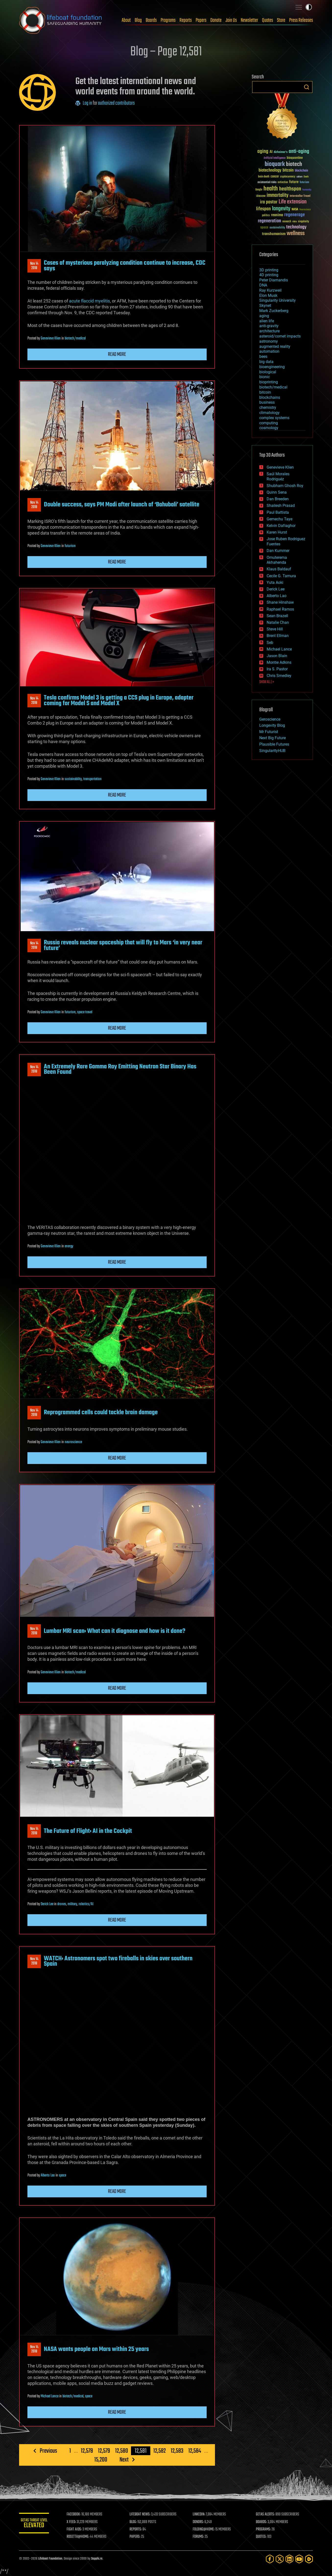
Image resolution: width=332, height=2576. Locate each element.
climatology (269, 412)
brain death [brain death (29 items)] (263, 176)
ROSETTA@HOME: (82, 2537)
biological (267, 372)
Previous (48, 2450)
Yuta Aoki (275, 582)
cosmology (268, 427)
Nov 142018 (34, 266)
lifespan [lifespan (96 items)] (263, 209)
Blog (138, 20)
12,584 (194, 2450)
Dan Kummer (278, 550)
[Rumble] (309, 2559)
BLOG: (136, 2522)
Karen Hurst (277, 532)
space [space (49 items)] (264, 227)
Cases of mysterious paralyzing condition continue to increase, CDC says (124, 265)
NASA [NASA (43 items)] (295, 210)
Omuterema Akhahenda (277, 560)
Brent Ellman (278, 635)
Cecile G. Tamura (281, 576)
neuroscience (73, 1442)
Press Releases (301, 20)
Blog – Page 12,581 (166, 52)
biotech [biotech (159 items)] (294, 164)
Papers (201, 20)
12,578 (87, 2450)
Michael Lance (50, 2396)
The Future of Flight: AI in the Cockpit (88, 1831)
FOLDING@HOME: (206, 2529)
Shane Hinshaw (280, 602)
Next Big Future (272, 738)
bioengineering (272, 366)
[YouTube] (299, 2559)
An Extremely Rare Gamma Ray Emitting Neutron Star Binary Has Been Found (120, 1069)
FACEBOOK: (78, 2514)
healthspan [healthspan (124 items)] (290, 189)
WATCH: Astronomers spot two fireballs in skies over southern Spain (118, 1961)
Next (124, 2459)
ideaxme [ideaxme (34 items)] (260, 196)
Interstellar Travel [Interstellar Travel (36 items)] (300, 196)
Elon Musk (268, 295)
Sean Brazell (277, 615)
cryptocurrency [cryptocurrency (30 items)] (287, 176)
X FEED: (75, 2522)
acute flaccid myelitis (89, 300)
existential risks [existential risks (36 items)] (267, 182)
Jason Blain (277, 655)
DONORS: (200, 2522)
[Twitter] (280, 2559)
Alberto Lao (48, 2175)
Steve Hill (275, 629)
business (267, 402)
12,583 (177, 2450)
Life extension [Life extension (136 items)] (293, 202)
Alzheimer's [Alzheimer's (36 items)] (280, 152)
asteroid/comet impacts (280, 336)
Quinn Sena (277, 492)
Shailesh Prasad (281, 505)
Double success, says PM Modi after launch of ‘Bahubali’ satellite (121, 505)
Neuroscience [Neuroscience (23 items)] (305, 210)
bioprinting (268, 382)
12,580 (121, 2450)
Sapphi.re (96, 2559)
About (126, 20)
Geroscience (269, 719)
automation (269, 351)
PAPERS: (138, 2537)
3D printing (268, 270)
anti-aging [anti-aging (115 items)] (299, 152)
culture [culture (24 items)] (299, 176)
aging (264, 315)
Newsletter (249, 20)
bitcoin (265, 392)
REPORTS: (139, 2529)
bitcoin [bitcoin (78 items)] (288, 170)
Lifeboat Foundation (50, 2559)
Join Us (231, 20)
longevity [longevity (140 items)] (281, 209)
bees (263, 356)
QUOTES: (262, 2537)
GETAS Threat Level (36, 2524)
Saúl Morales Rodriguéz (278, 476)
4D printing (268, 275)
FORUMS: (200, 2537)
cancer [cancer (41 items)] (275, 177)
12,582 (159, 2450)
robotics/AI (86, 1904)
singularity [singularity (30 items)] (303, 221)
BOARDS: (262, 2522)
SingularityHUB (272, 750)
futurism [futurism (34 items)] (304, 182)
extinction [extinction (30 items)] (283, 182)
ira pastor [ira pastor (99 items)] (268, 202)
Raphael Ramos (280, 609)
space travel (84, 1012)
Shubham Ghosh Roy (285, 485)
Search (306, 87)
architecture (269, 331)
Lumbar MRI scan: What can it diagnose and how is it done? (114, 1631)
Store (281, 20)
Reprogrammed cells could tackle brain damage (101, 1412)
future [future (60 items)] (293, 182)
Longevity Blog (272, 725)
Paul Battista (278, 512)
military (72, 1904)
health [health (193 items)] (270, 188)
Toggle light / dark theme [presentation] (309, 7)
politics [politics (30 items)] (266, 215)
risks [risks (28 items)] (294, 221)
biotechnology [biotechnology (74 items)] (270, 170)
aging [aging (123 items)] (262, 152)
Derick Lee (47, 1904)
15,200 (100, 2459)
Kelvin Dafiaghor (281, 525)
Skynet (265, 305)
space (62, 2175)
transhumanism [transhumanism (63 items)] (273, 234)
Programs (168, 20)
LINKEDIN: (201, 2514)
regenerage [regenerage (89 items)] (294, 215)
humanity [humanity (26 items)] (306, 189)
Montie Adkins (279, 662)
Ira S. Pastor (277, 669)
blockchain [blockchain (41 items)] (301, 171)
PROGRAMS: (264, 2529)
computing (268, 423)
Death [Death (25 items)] (306, 176)
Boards (151, 20)
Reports (185, 20)
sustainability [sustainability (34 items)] (277, 228)
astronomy (268, 341)
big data (266, 361)
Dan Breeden (278, 499)
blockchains (269, 397)
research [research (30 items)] (286, 221)
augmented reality (274, 346)
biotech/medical (75, 338)
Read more (117, 354)
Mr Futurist (268, 731)
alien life (266, 321)
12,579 (104, 2450)
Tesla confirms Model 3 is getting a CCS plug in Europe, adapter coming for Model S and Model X (118, 700)
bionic (264, 377)
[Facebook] (270, 2559)
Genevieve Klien (51, 338)
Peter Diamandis (273, 280)
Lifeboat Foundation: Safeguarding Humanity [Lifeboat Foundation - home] (60, 20)
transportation (92, 779)
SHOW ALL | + (266, 682)
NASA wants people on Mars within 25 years (96, 2349)
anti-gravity (269, 326)
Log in (87, 103)
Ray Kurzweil (270, 290)
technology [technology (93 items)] (296, 227)
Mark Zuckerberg (273, 310)
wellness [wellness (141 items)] (296, 233)
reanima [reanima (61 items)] (277, 215)
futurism (70, 546)
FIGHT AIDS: (78, 2529)
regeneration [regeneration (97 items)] (269, 221)
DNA (263, 285)
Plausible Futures (274, 744)
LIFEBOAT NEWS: (143, 2514)
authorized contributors (116, 103)
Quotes (267, 20)
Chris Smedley (279, 675)
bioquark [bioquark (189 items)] (275, 164)
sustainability (73, 779)
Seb (270, 642)
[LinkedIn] (289, 2559)
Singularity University (277, 300)
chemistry (267, 407)
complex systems (274, 417)
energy (69, 1246)
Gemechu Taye (279, 519)
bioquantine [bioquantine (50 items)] (295, 158)
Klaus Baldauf (279, 569)
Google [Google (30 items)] (258, 189)
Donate (216, 20)
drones (61, 1904)
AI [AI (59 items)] (271, 152)
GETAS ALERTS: (266, 2514)
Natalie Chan (278, 622)
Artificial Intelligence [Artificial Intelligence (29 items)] (274, 158)
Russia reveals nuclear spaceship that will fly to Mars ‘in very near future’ (123, 945)
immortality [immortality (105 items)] (277, 195)
